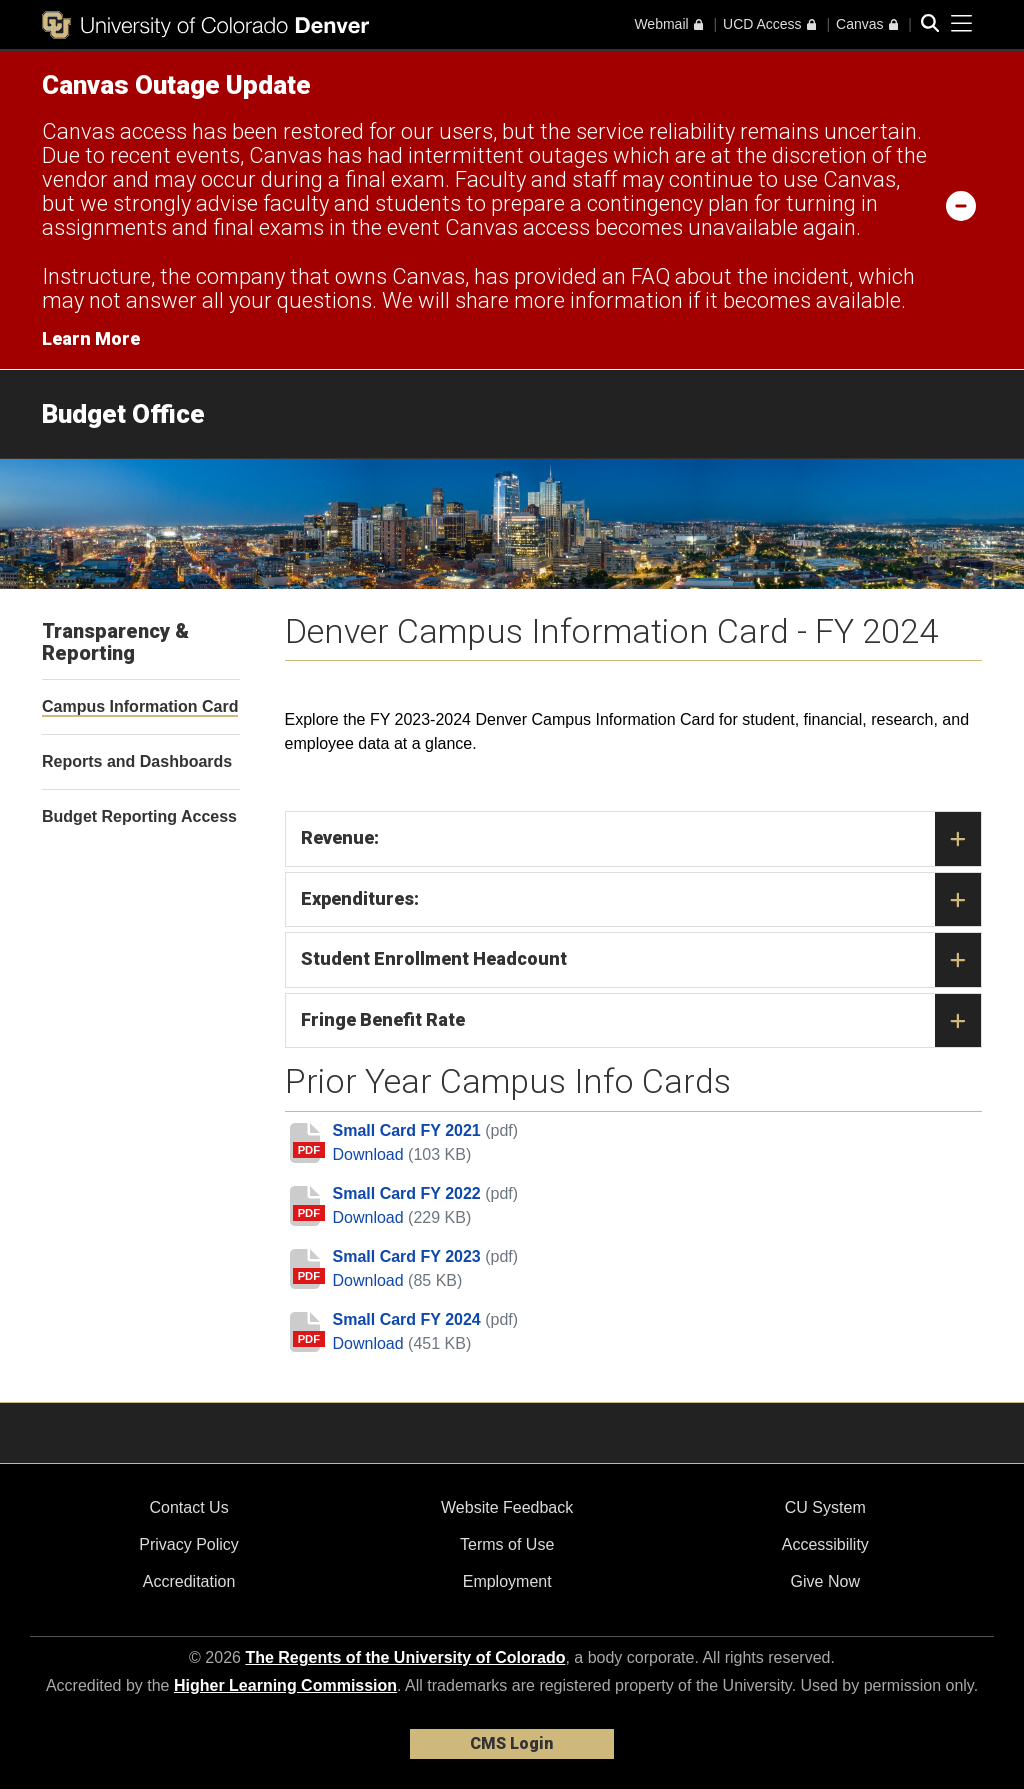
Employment (507, 1581)
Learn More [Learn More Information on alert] (91, 338)
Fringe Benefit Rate (641, 1021)
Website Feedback (507, 1507)
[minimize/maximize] (961, 205)
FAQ (650, 276)
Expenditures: (641, 900)
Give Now (825, 1581)
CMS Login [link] (511, 1743)
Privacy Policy (189, 1544)
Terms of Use (507, 1544)
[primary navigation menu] (962, 24)
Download (371, 1154)
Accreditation (189, 1581)
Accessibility (825, 1544)
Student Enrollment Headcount (641, 960)
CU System (825, 1507)
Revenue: (641, 839)
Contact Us (188, 1507)
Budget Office (123, 414)
